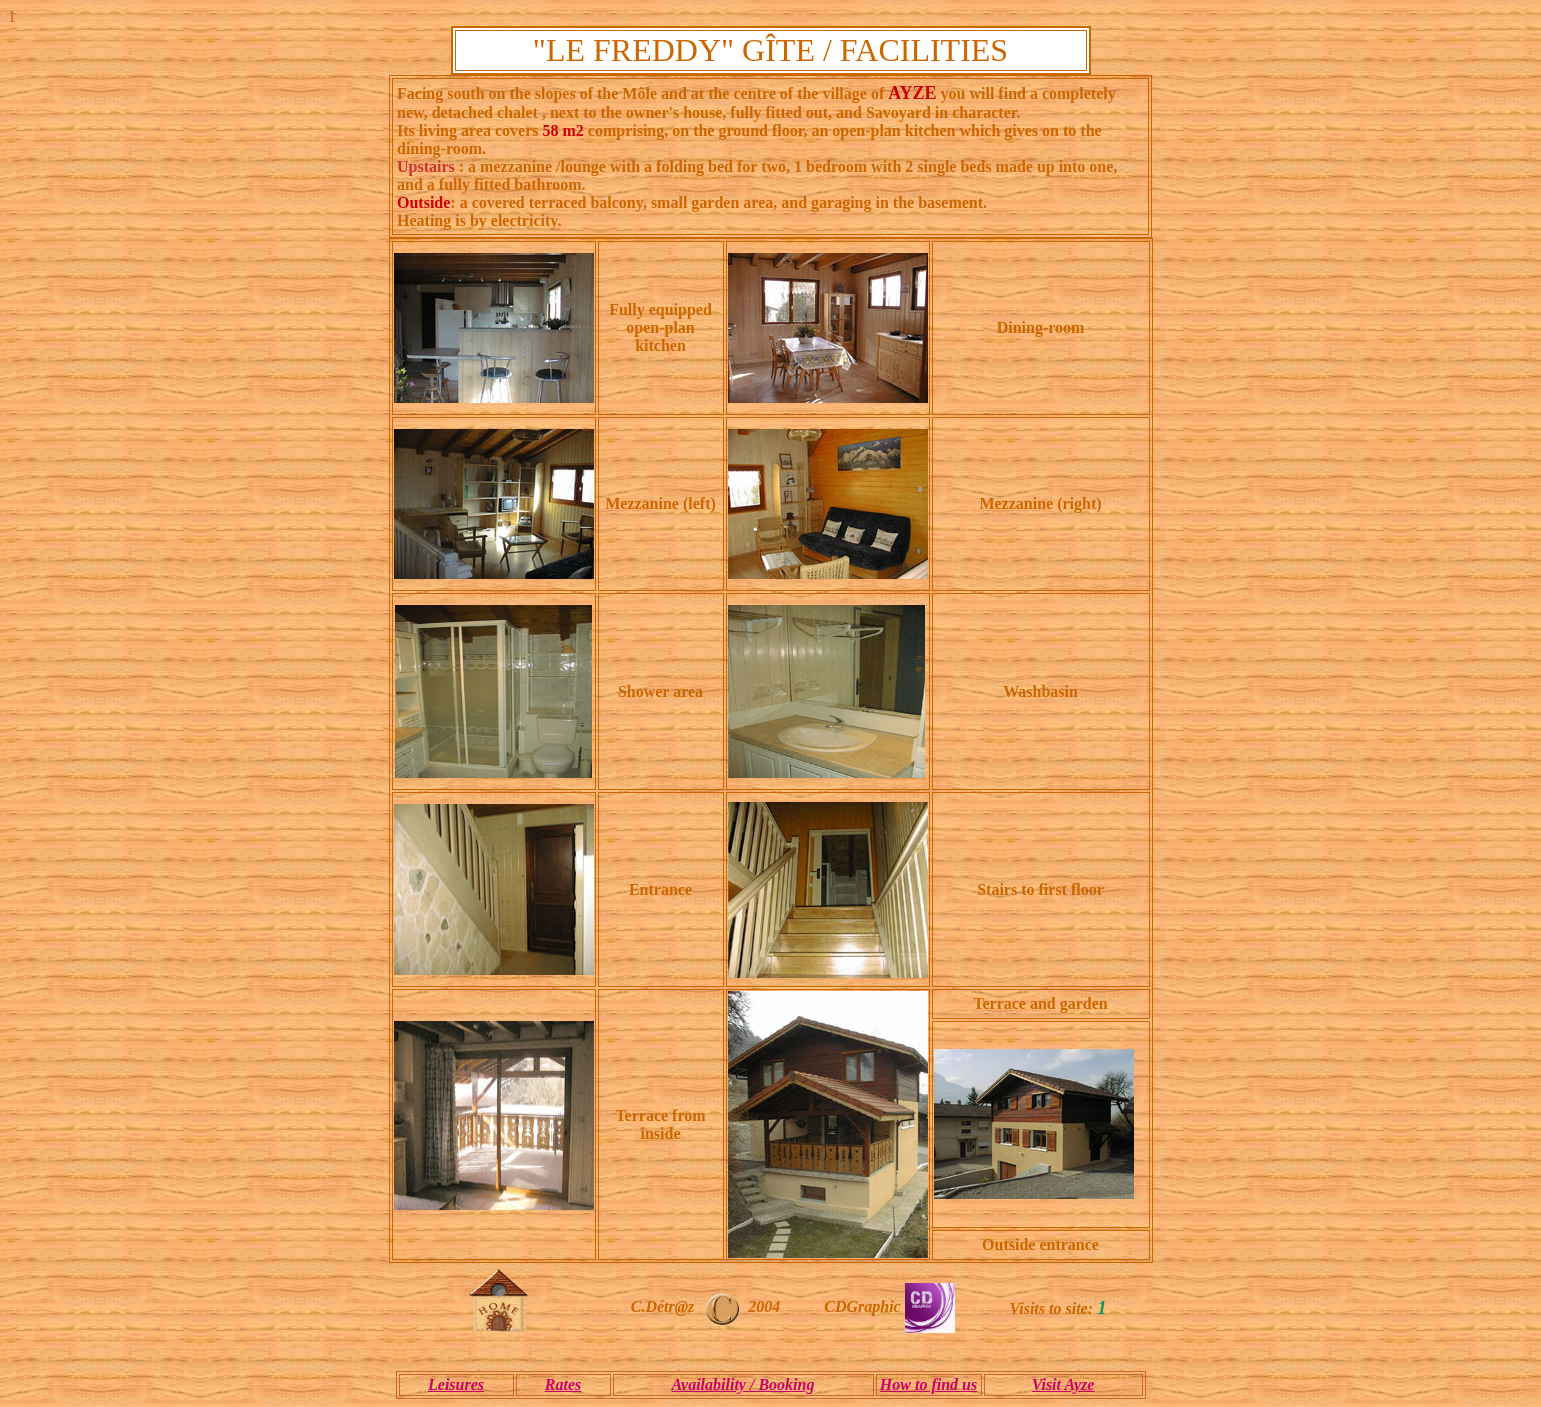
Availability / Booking (743, 1384)
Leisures (456, 1384)
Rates (563, 1384)
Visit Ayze (1063, 1384)
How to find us (928, 1384)
